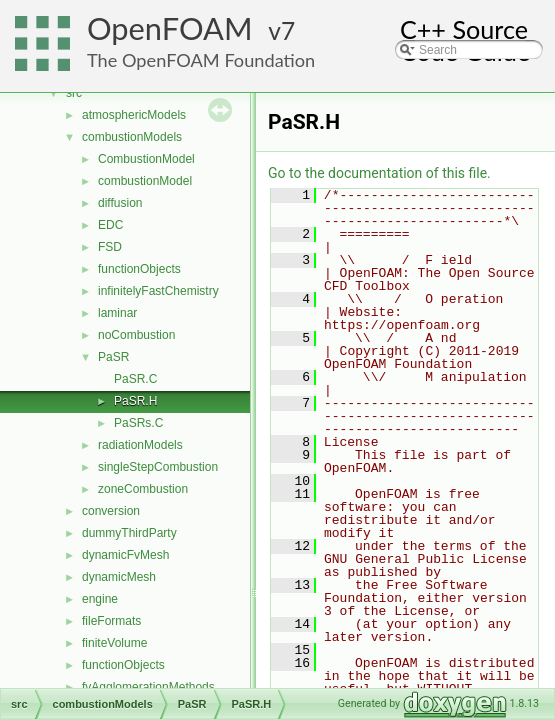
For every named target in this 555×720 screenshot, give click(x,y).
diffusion (120, 203)
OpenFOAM (170, 28)
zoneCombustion (143, 489)
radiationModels (140, 445)
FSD (110, 247)
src (74, 93)
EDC (110, 225)
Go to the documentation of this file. (379, 173)
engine (100, 599)
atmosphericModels (134, 115)
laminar (117, 313)
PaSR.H (135, 401)
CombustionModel (146, 159)
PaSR (113, 357)
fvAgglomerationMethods (148, 687)
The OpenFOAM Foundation (201, 60)
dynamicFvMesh (125, 555)
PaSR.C (135, 379)
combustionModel (145, 181)
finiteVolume (114, 643)
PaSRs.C (138, 423)
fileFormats (111, 621)
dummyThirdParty (129, 533)
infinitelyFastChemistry (158, 291)
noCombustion (136, 335)
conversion (111, 511)
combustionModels (132, 137)
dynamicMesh (119, 577)
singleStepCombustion (158, 467)
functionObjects (139, 269)
